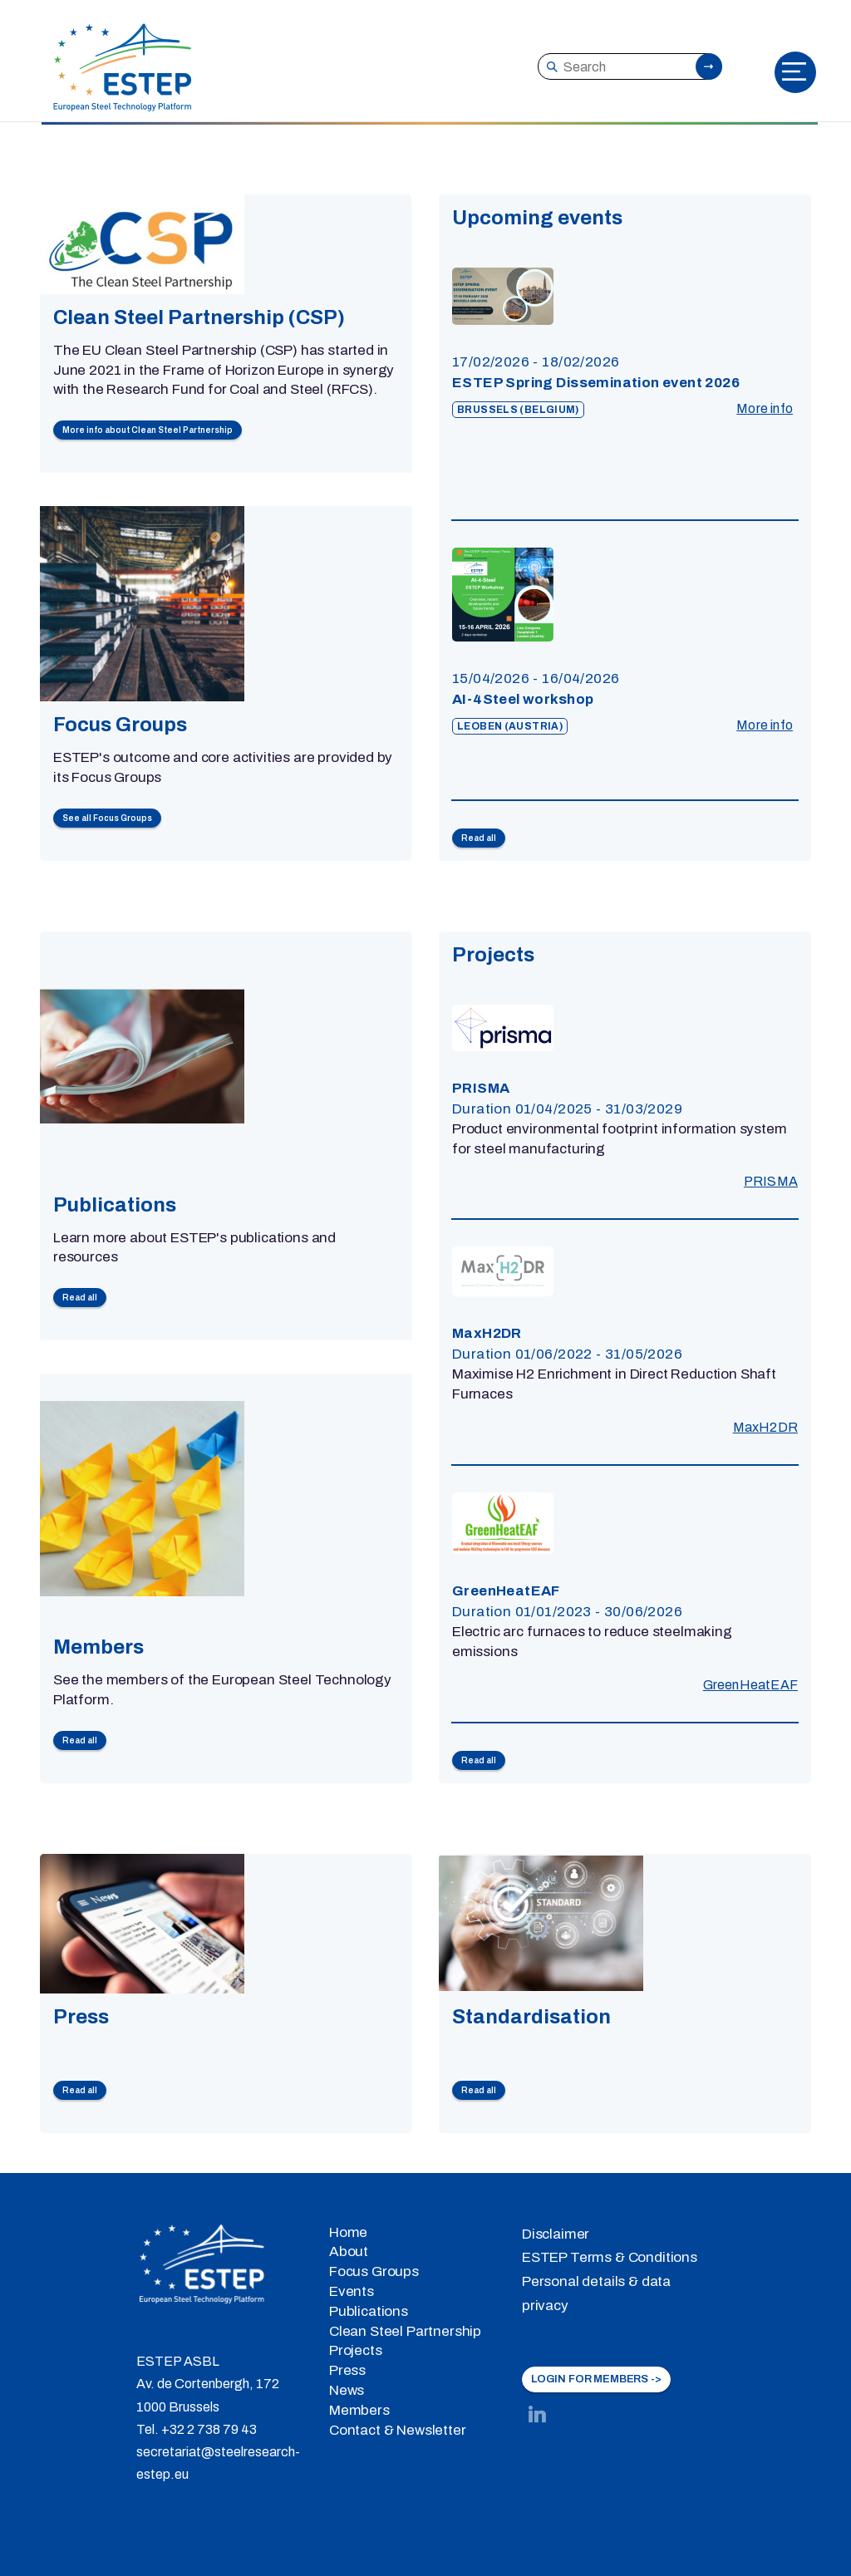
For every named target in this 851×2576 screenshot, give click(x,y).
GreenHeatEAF (750, 1685)
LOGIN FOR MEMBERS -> (596, 2379)
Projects (355, 2350)
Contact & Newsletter (397, 2430)
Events (351, 2291)
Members (359, 2410)
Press (347, 2370)
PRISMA (771, 1181)
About (348, 2251)
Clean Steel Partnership (405, 2331)
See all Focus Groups (107, 818)
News (346, 2390)
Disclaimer (555, 2234)
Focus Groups (374, 2271)
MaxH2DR (765, 1427)
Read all (478, 838)
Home (348, 2232)
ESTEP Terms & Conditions (609, 2257)
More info (764, 408)
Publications (368, 2311)
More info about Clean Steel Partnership (147, 430)
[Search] (629, 66)
